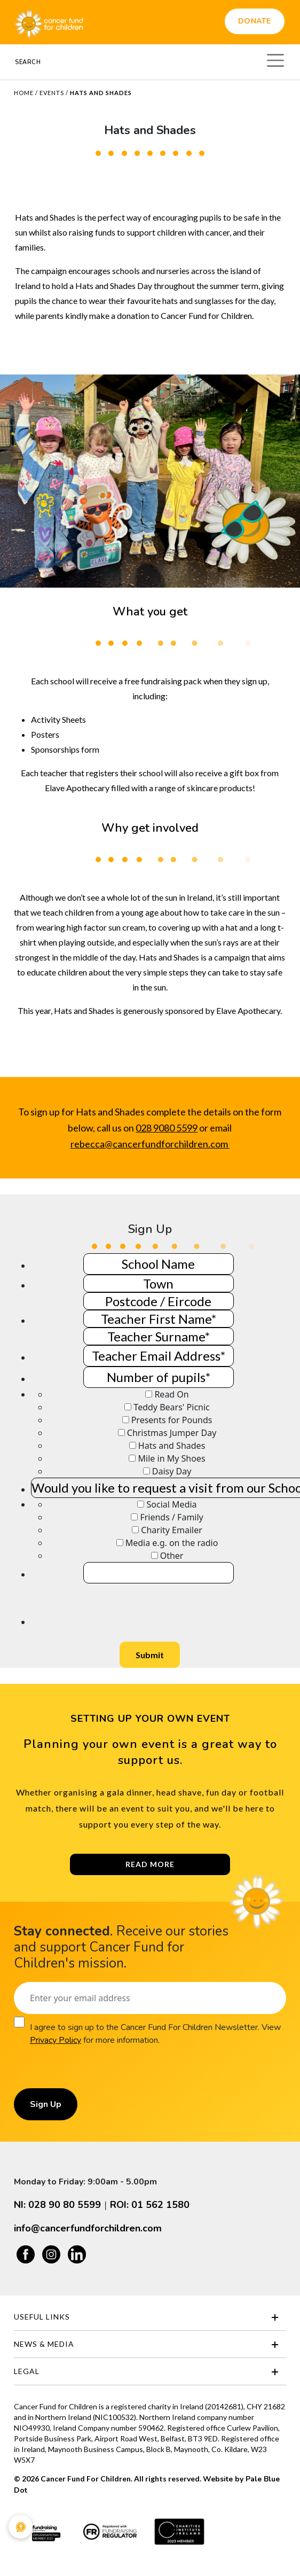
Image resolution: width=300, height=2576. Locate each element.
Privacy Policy (55, 2040)
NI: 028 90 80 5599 (57, 2204)
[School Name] (158, 1264)
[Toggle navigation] (275, 59)
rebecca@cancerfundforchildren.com (150, 1144)
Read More (150, 1864)
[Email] (150, 1998)
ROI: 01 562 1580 (150, 2204)
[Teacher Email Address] (158, 1356)
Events (52, 92)
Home (24, 92)
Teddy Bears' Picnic (171, 1407)
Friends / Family (171, 1517)
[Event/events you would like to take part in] (148, 1394)
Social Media (172, 1504)
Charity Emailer (171, 1530)
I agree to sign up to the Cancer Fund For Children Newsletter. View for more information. (155, 2033)
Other (172, 1556)
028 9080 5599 (167, 1128)
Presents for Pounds (171, 1420)
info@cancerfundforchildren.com (88, 2228)
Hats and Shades (171, 1445)
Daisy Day (172, 1471)
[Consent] (19, 2022)
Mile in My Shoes (172, 1458)
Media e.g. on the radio (171, 1543)
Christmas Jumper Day (172, 1433)
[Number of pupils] (158, 1377)
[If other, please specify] (158, 1572)
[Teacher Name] (158, 1319)
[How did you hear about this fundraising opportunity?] (140, 1504)
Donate (254, 21)
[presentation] (112, 1604)
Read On (171, 1394)
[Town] (158, 1283)
